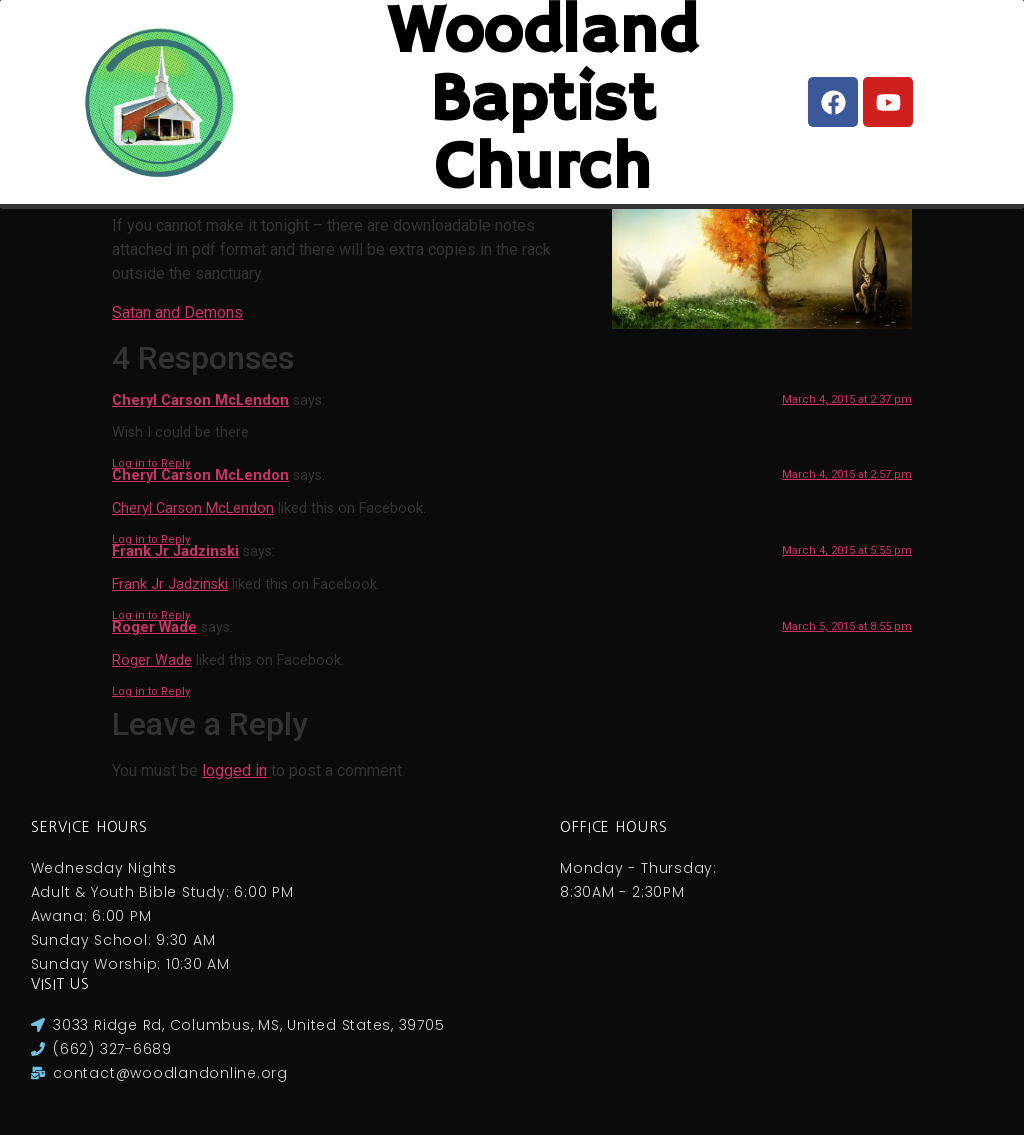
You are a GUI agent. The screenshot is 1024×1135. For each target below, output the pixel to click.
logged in (234, 770)
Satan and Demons (177, 312)
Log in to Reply (151, 463)
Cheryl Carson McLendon (200, 400)
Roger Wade (154, 627)
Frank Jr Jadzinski (175, 551)
